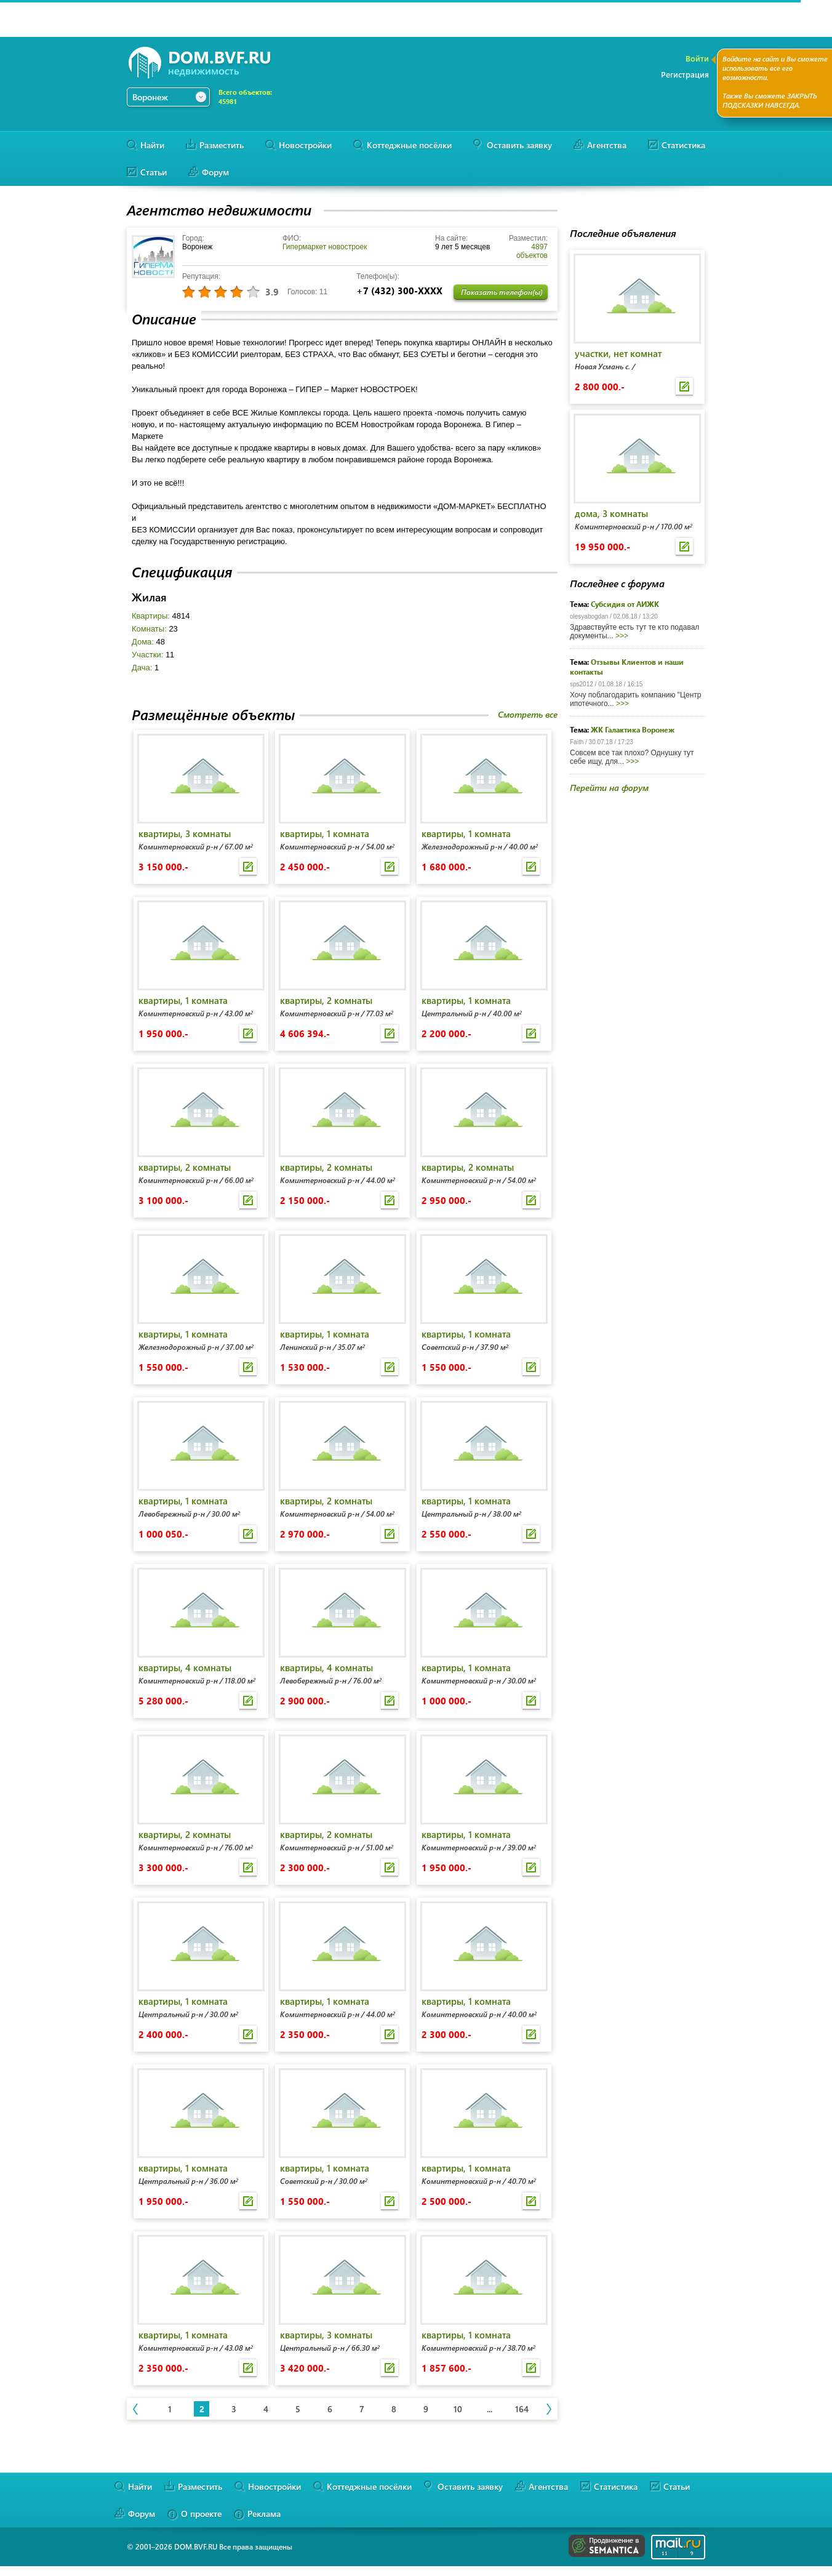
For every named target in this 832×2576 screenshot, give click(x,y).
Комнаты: (155, 628)
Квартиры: (161, 615)
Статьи (153, 172)
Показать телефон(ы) (502, 292)
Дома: (148, 641)
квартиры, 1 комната (324, 833)
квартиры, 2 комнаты (326, 1000)
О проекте (201, 2513)
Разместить (221, 145)
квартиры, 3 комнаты (184, 833)
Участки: (153, 654)
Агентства (606, 145)
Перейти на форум (609, 787)
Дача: (145, 667)
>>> (621, 636)
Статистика (683, 145)
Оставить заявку (519, 145)
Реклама (264, 2513)
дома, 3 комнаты (611, 513)
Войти (697, 58)
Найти (152, 145)
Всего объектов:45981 (245, 96)
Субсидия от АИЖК (625, 604)
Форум (215, 172)
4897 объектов (532, 251)
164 (522, 2409)
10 (458, 2409)
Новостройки (305, 145)
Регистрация (685, 74)
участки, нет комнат (618, 353)
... (489, 2409)
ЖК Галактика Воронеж (632, 729)
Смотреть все (528, 714)
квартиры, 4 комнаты (184, 1667)
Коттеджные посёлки (409, 145)
